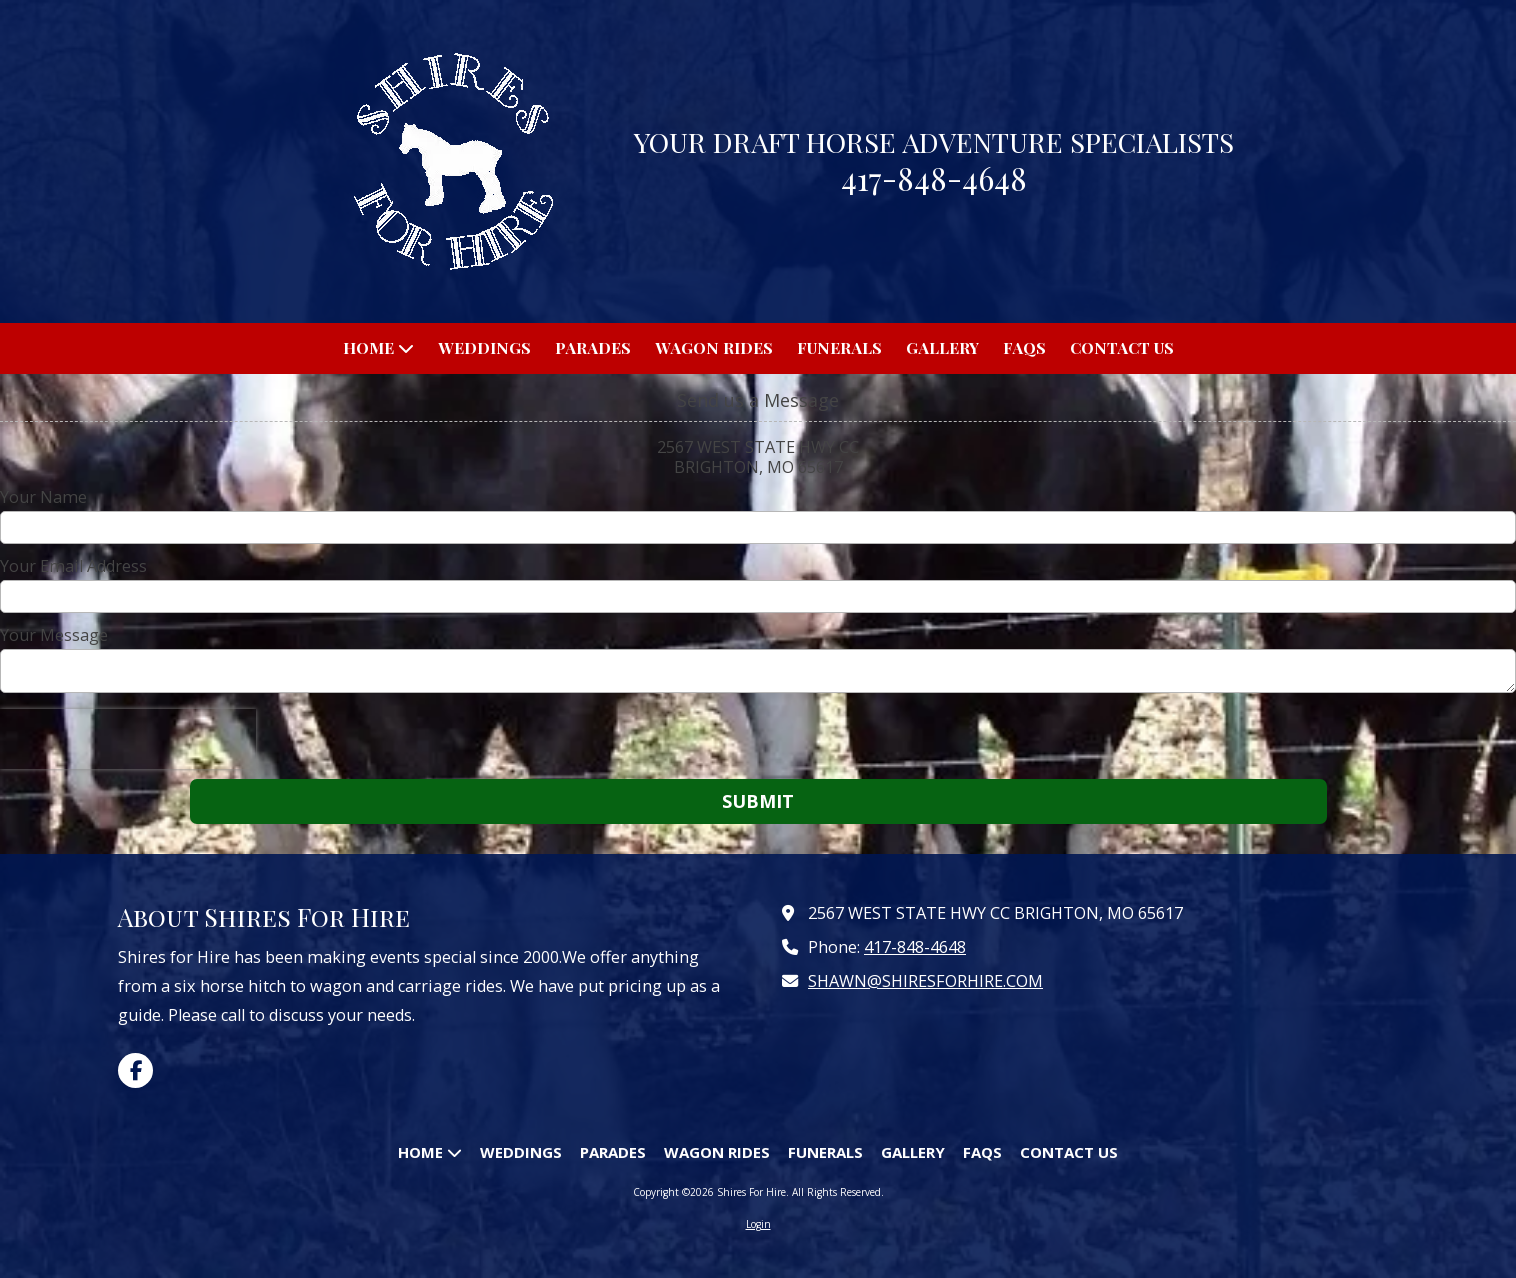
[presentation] (128, 739)
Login (758, 1224)
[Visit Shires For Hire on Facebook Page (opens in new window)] (135, 1070)
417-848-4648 (915, 947)
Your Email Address (73, 566)
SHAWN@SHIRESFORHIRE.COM (925, 981)
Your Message (54, 635)
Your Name (43, 497)
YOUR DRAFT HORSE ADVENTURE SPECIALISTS (934, 141)
